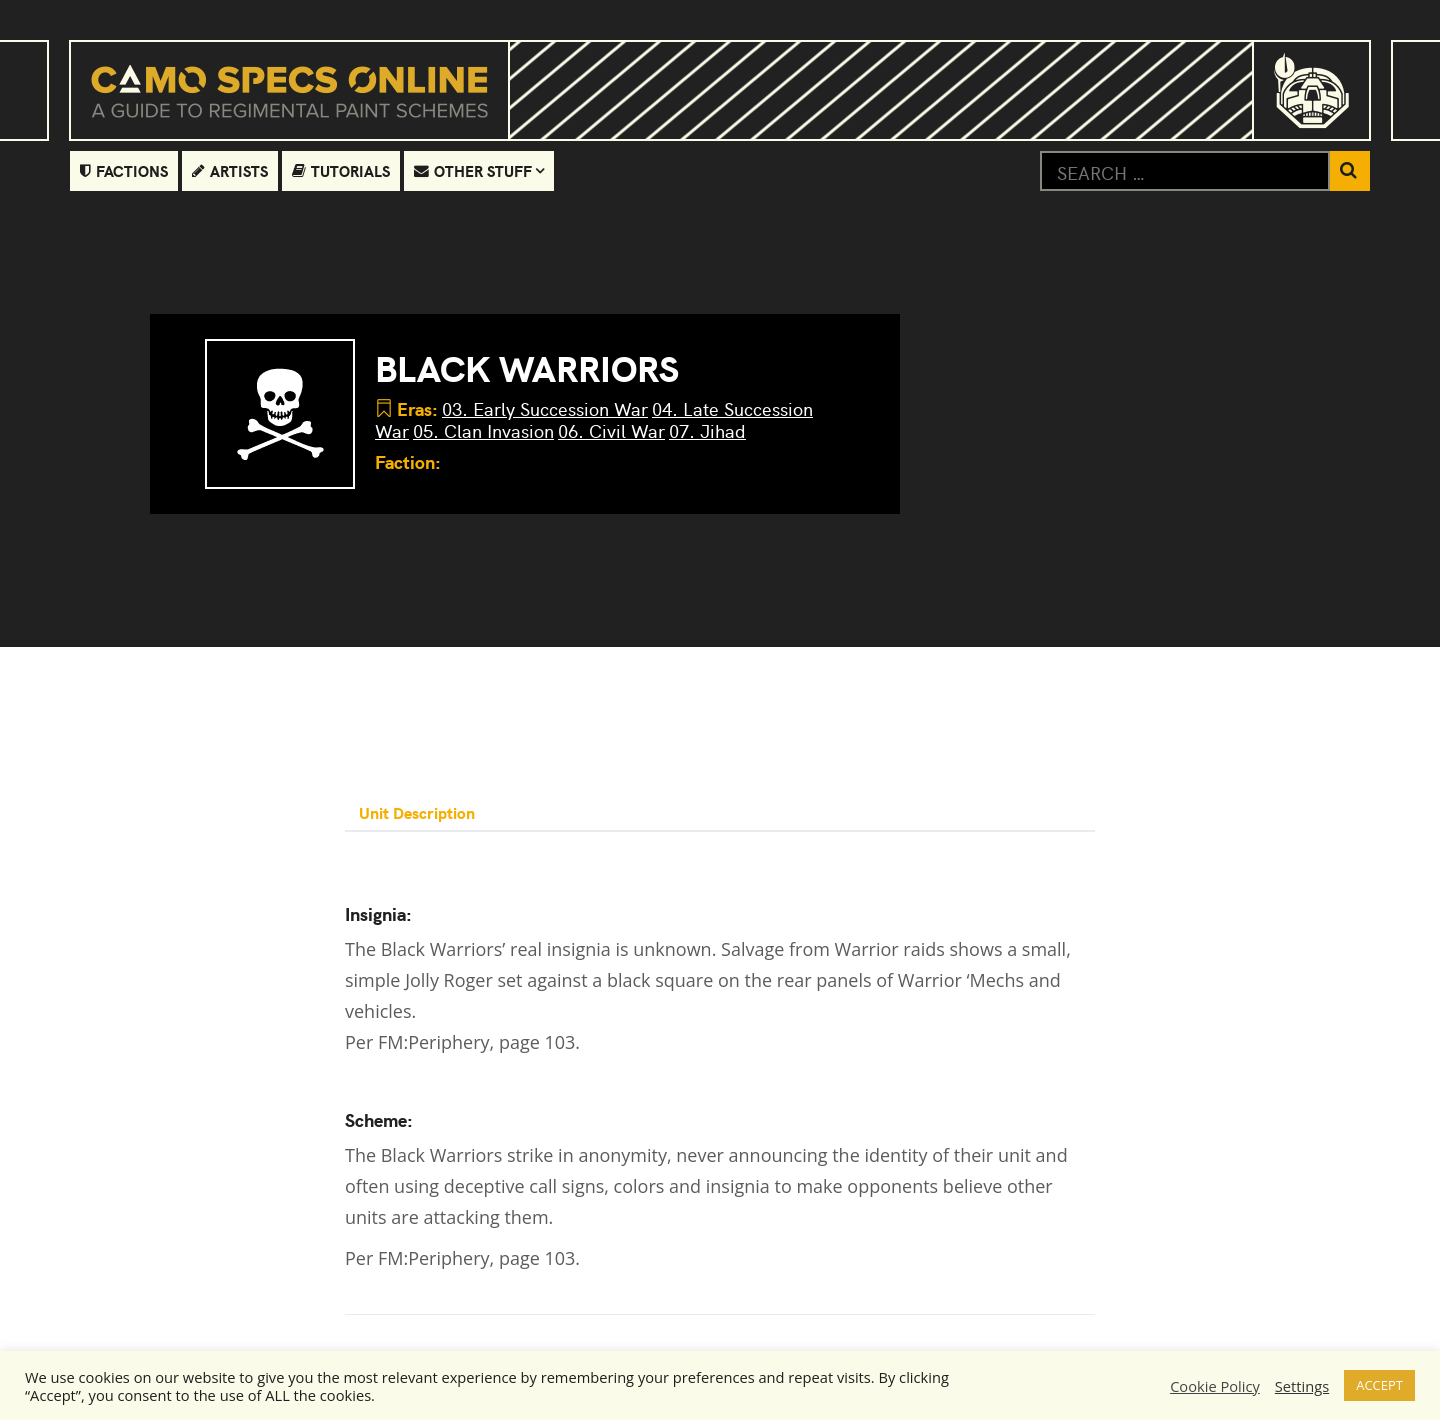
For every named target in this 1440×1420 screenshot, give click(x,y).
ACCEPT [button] (1379, 1385)
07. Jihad (707, 430)
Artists (230, 170)
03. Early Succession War (545, 408)
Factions (124, 170)
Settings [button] (1302, 1386)
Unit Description (419, 812)
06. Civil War (611, 430)
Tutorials (341, 170)
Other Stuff (473, 170)
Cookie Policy (1215, 1386)
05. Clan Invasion (483, 430)
